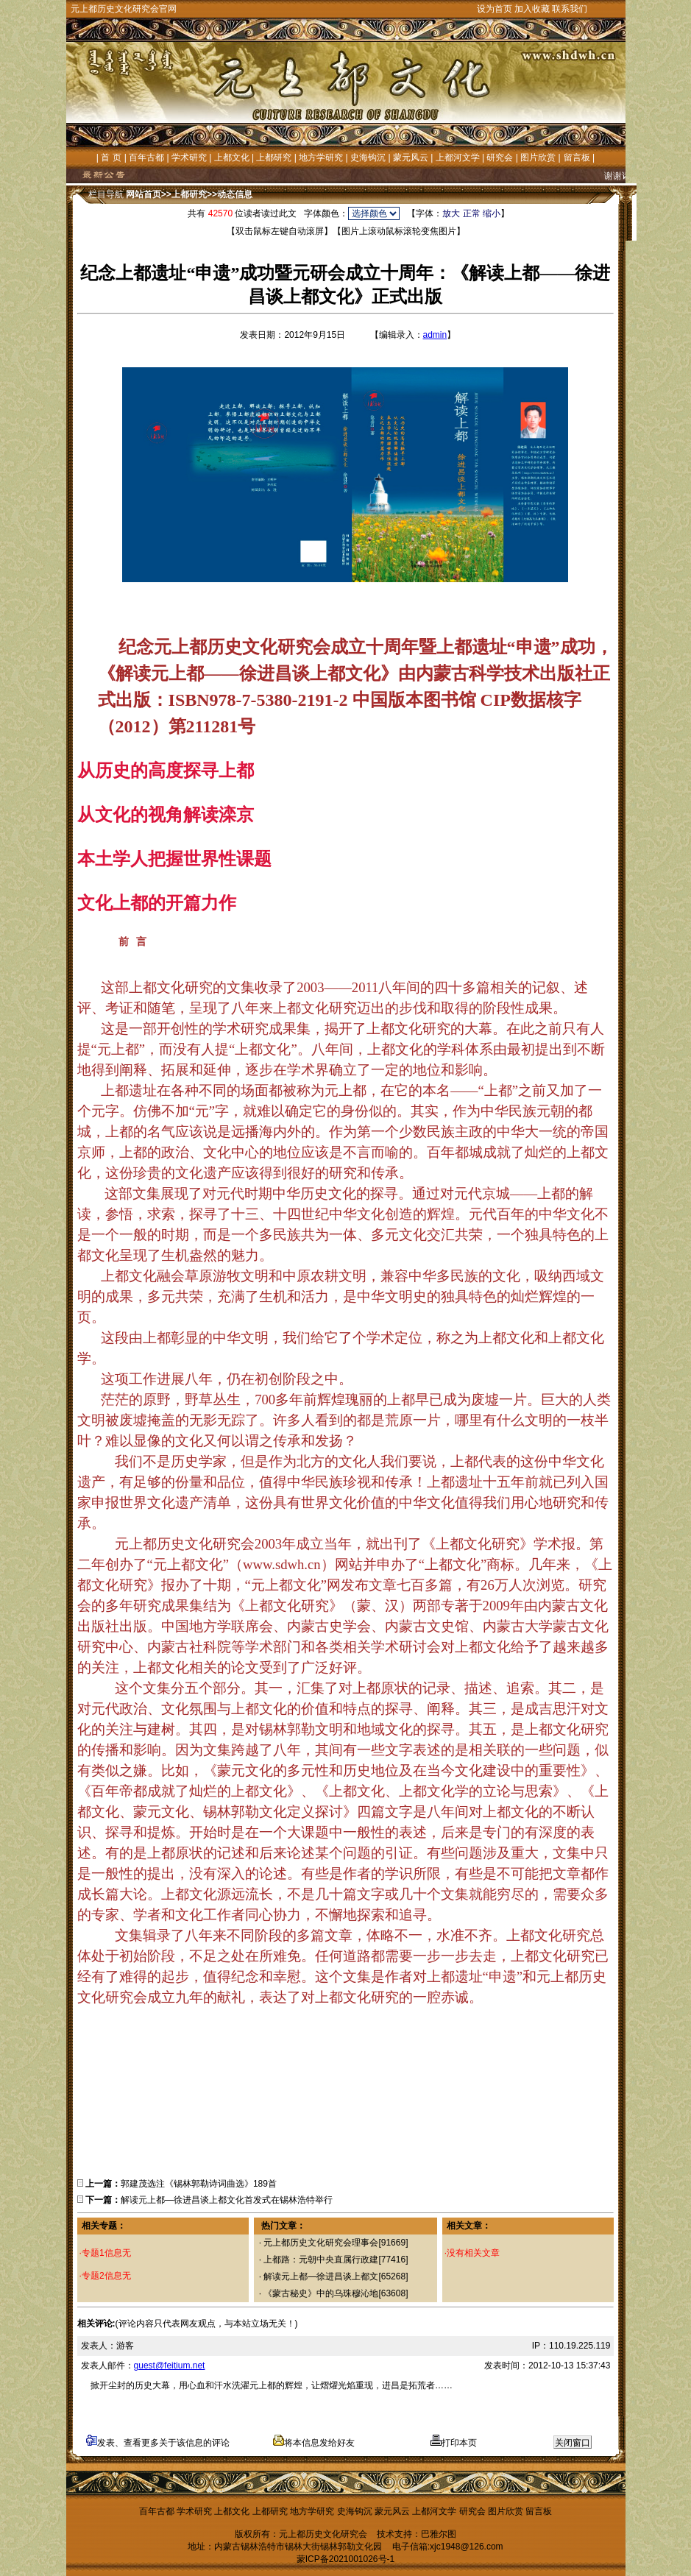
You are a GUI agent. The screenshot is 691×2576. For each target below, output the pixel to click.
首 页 (111, 157)
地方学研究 (321, 157)
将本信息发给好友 (314, 2443)
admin (435, 335)
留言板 (577, 157)
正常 (472, 213)
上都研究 (273, 157)
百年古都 (146, 157)
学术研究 (189, 157)
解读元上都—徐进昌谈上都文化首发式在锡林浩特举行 (227, 2200)
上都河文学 (458, 157)
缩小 (491, 213)
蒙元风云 (410, 157)
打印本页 (453, 2443)
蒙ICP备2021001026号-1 (345, 2559)
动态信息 (234, 194)
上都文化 (231, 157)
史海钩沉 (368, 157)
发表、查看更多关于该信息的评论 (158, 2443)
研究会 (499, 157)
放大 (451, 213)
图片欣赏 (538, 157)
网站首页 (143, 194)
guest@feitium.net (169, 2365)
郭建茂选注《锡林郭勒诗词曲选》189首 (199, 2184)
